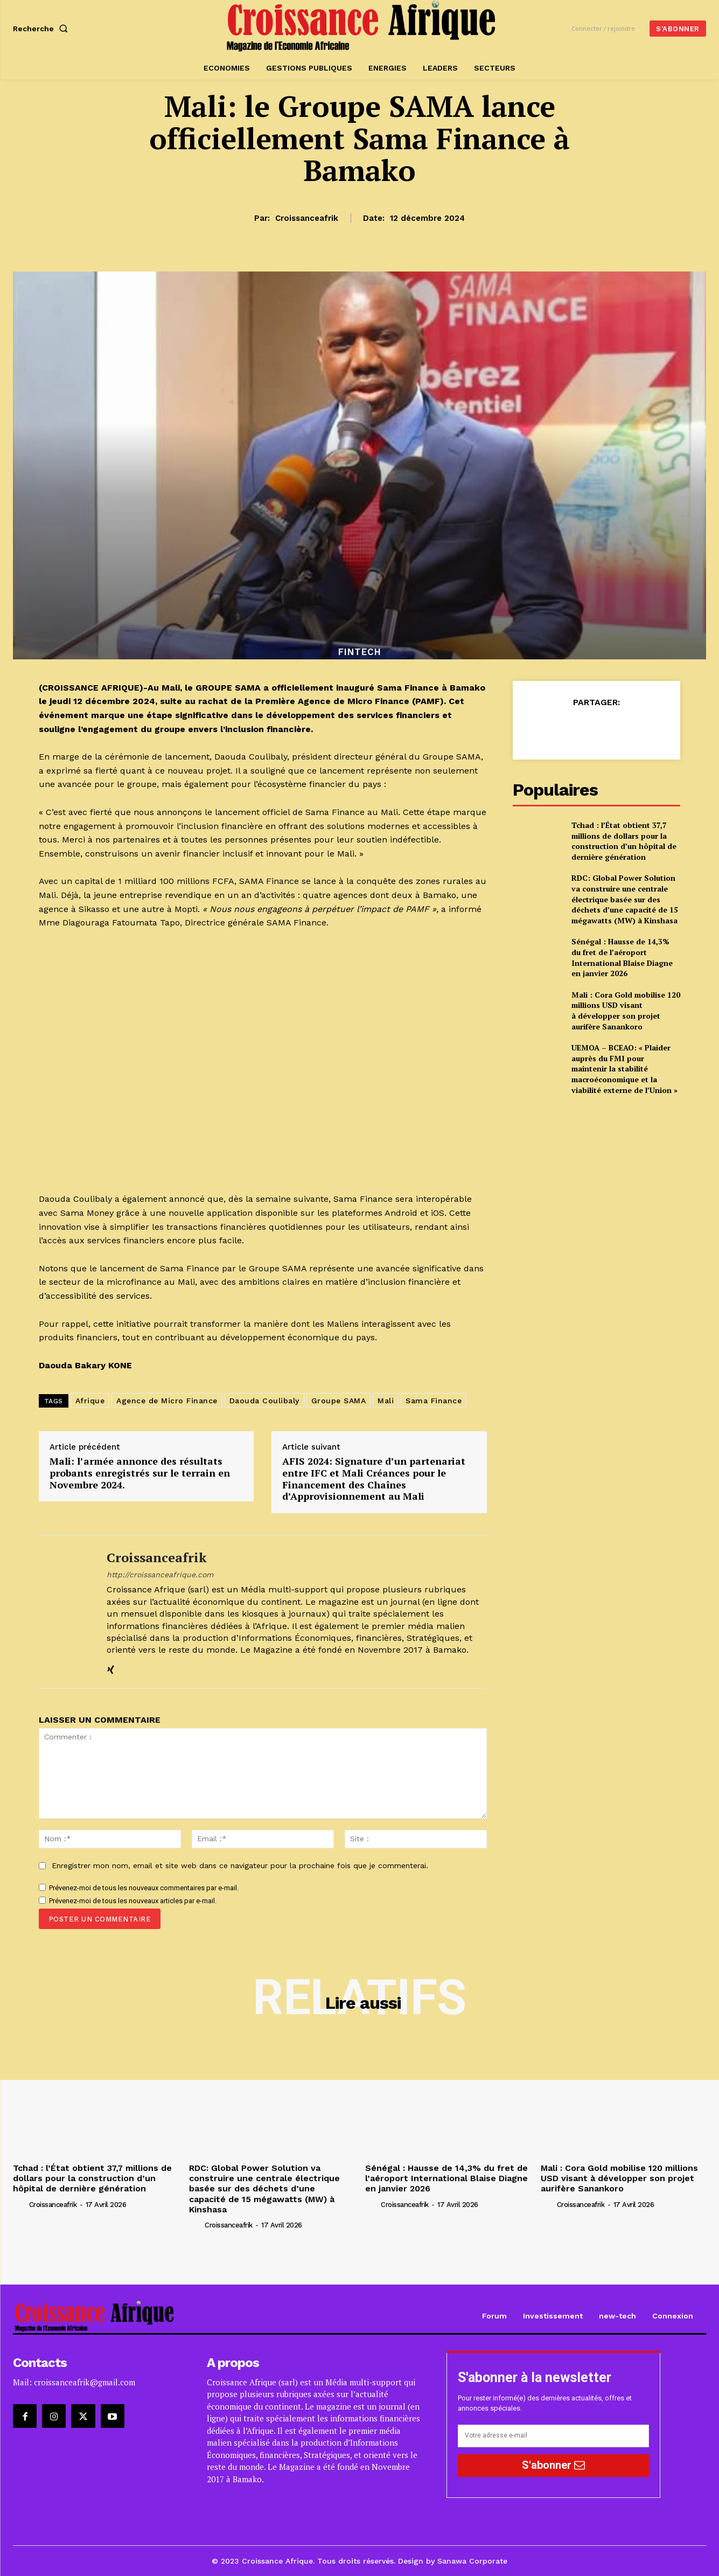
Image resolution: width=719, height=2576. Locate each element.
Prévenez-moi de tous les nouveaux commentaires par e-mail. (144, 1888)
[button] (42, 28)
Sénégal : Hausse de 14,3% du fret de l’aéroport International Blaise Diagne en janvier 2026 (622, 957)
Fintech (359, 652)
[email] (553, 2436)
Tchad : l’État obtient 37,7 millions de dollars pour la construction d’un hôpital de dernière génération (623, 841)
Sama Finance (434, 1400)
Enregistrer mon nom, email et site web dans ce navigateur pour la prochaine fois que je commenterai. (240, 1865)
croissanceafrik (306, 218)
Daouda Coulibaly (264, 1400)
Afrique (90, 1400)
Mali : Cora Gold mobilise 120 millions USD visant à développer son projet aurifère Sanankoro (625, 1011)
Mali (386, 1400)
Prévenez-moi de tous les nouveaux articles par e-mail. (133, 1901)
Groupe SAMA (338, 1400)
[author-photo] (20, 2204)
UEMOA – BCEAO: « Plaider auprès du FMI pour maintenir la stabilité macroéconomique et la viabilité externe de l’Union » (624, 1068)
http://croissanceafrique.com (160, 1574)
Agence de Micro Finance (167, 1400)
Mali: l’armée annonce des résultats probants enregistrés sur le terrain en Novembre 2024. (140, 1473)
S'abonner (553, 2465)
